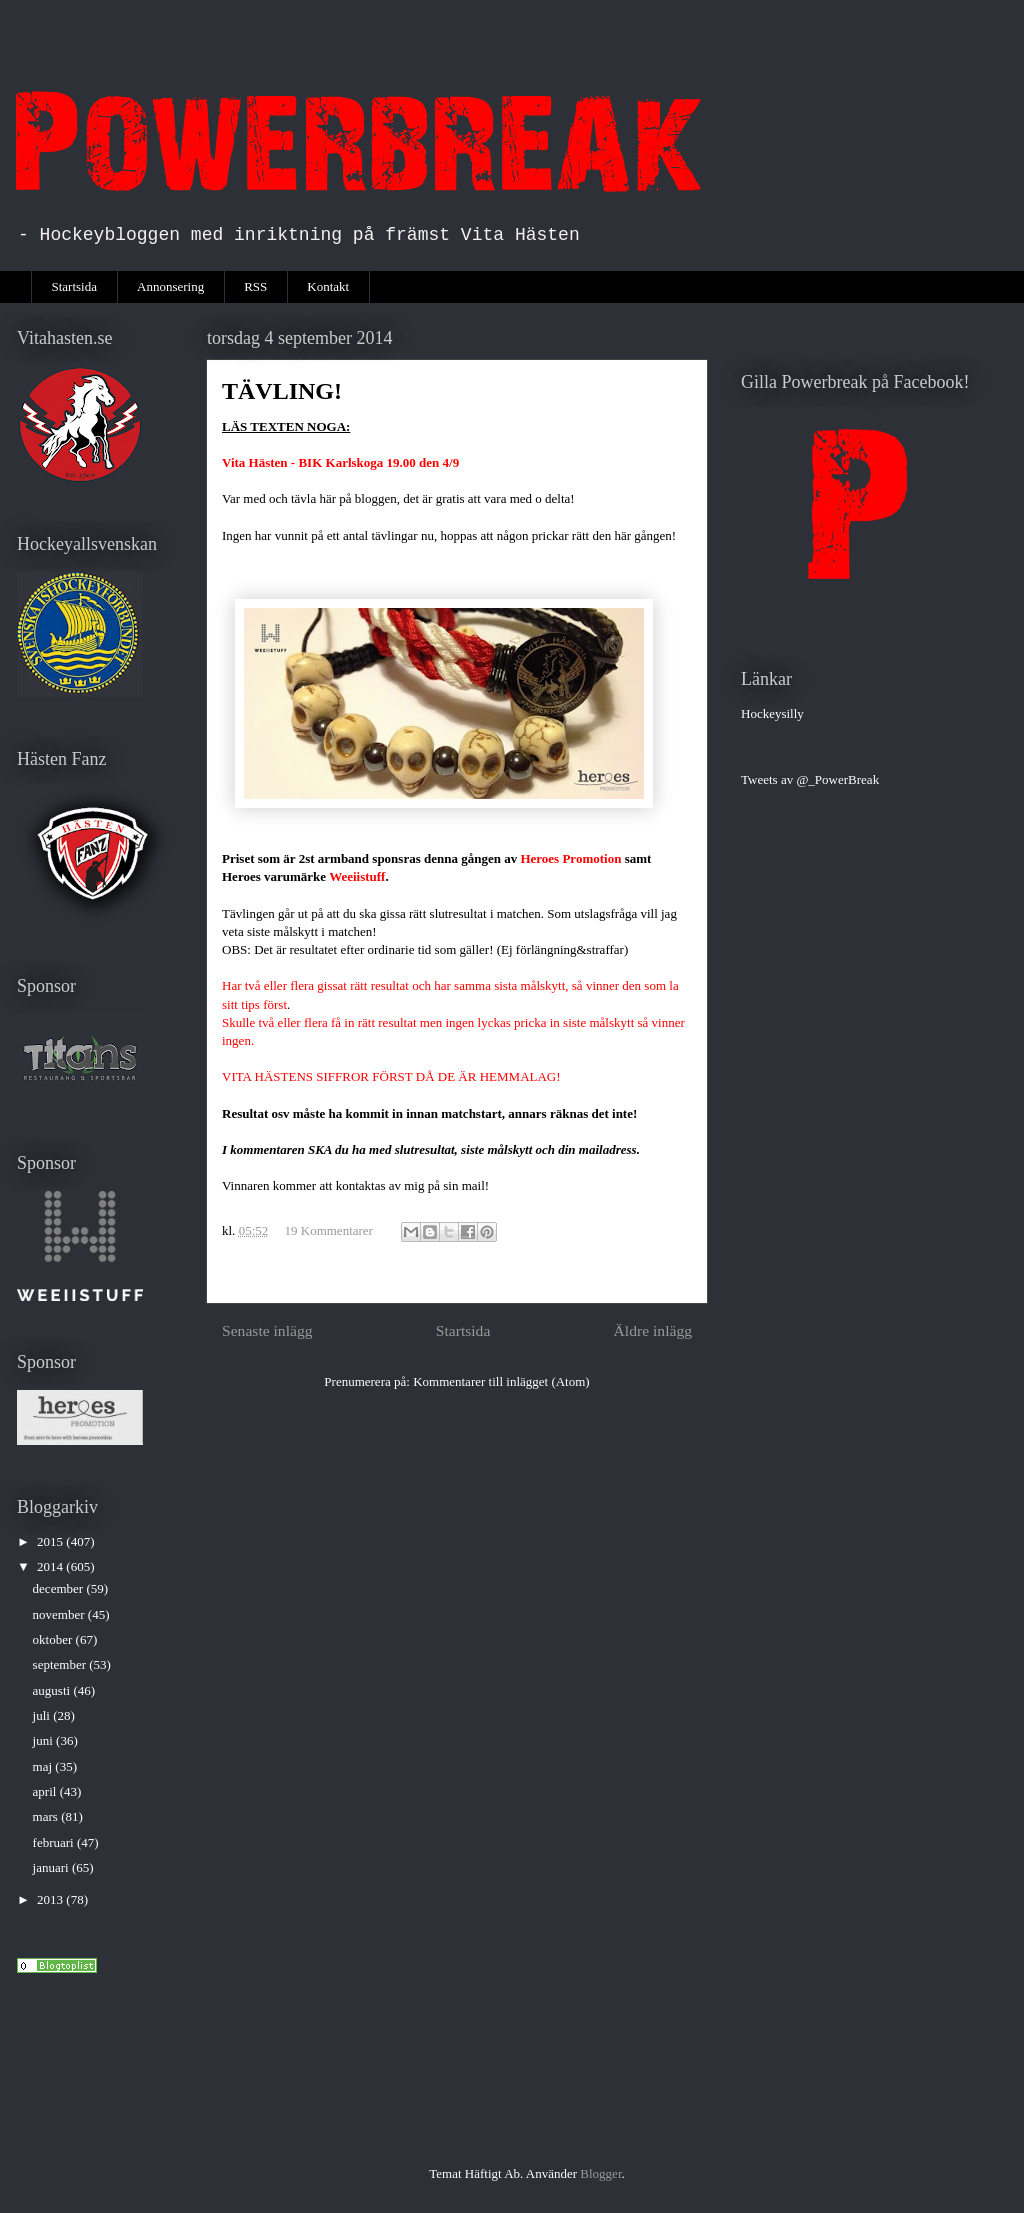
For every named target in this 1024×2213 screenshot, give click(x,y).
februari (55, 1842)
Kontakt (328, 286)
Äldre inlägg (653, 1330)
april (46, 1791)
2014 (51, 1566)
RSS (255, 286)
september (61, 1664)
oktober (54, 1639)
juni (44, 1740)
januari (52, 1867)
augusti (53, 1690)
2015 (51, 1541)
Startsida (75, 286)
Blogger (600, 2173)
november (60, 1614)
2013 (51, 1899)
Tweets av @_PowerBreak (810, 779)
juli (43, 1715)
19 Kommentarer (329, 1230)
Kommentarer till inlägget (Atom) (501, 1381)
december (60, 1588)
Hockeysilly (772, 713)
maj (44, 1766)
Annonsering (170, 286)
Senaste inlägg (267, 1330)
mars (47, 1816)
